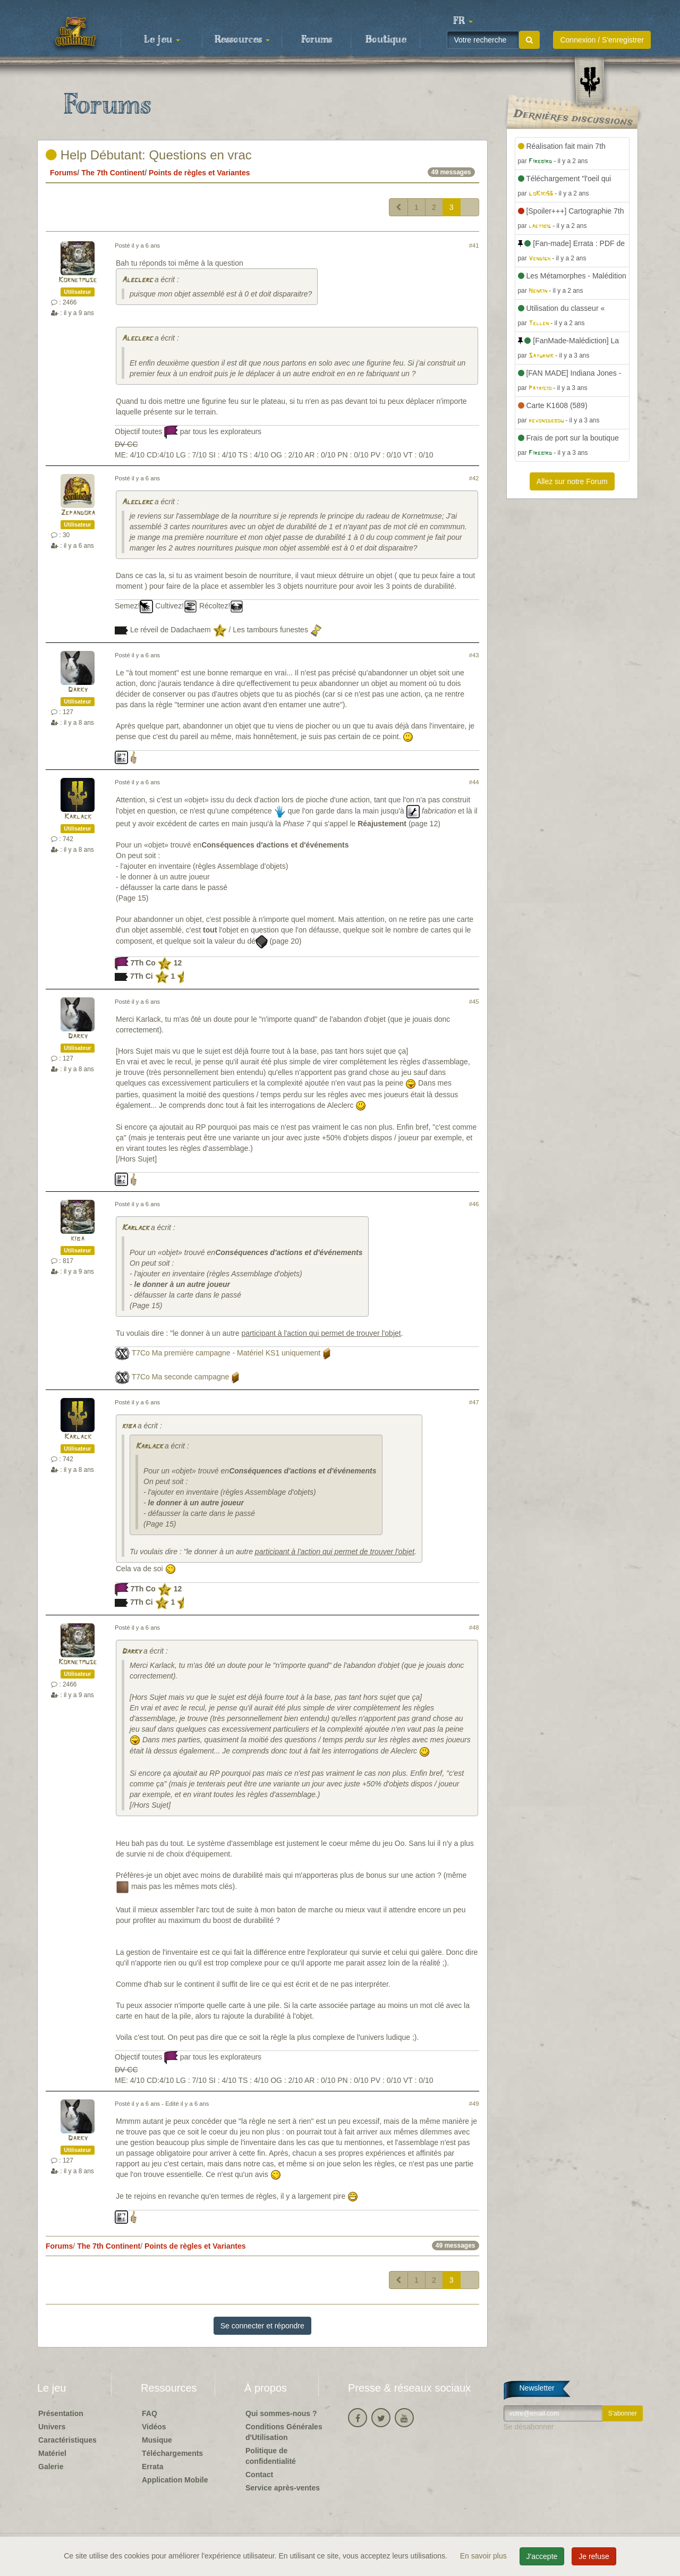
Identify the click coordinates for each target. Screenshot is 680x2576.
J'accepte (542, 2556)
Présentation (60, 2413)
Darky (78, 690)
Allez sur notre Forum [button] (572, 481)
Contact (259, 2474)
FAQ (149, 2413)
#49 (474, 2103)
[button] (463, 21)
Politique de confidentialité (270, 2455)
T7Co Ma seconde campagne (181, 1376)
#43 (474, 655)
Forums (316, 40)
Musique (157, 2440)
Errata (152, 2466)
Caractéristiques (67, 2440)
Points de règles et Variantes (199, 172)
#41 (474, 245)
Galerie (50, 2466)
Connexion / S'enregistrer (602, 40)
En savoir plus (484, 2556)
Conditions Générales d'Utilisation (283, 2432)
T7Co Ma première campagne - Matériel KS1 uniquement (226, 1353)
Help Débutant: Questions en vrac (149, 155)
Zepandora (78, 513)
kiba (77, 1239)
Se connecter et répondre (262, 2325)
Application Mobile (175, 2480)
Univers (51, 2426)
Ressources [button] (242, 40)
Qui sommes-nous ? (281, 2413)
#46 (474, 1204)
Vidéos (154, 2426)
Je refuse (594, 2556)
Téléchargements (172, 2453)
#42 (474, 478)
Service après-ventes (282, 2488)
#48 (474, 1627)
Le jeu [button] (162, 40)
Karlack (77, 817)
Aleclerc (137, 280)
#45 (474, 1001)
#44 (474, 782)
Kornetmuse (77, 280)
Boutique (386, 40)
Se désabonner (529, 2426)
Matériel (52, 2453)
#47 (474, 1402)
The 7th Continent (112, 172)
